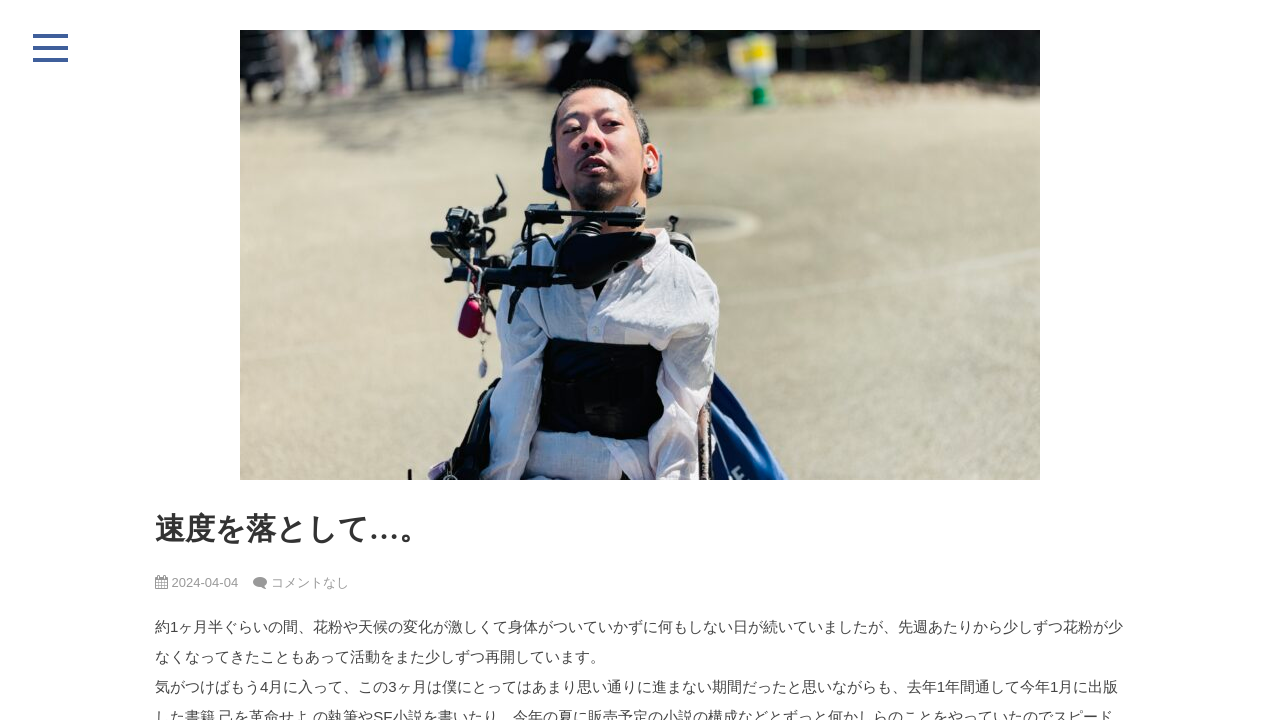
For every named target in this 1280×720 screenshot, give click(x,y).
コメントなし (310, 582)
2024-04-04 (196, 582)
